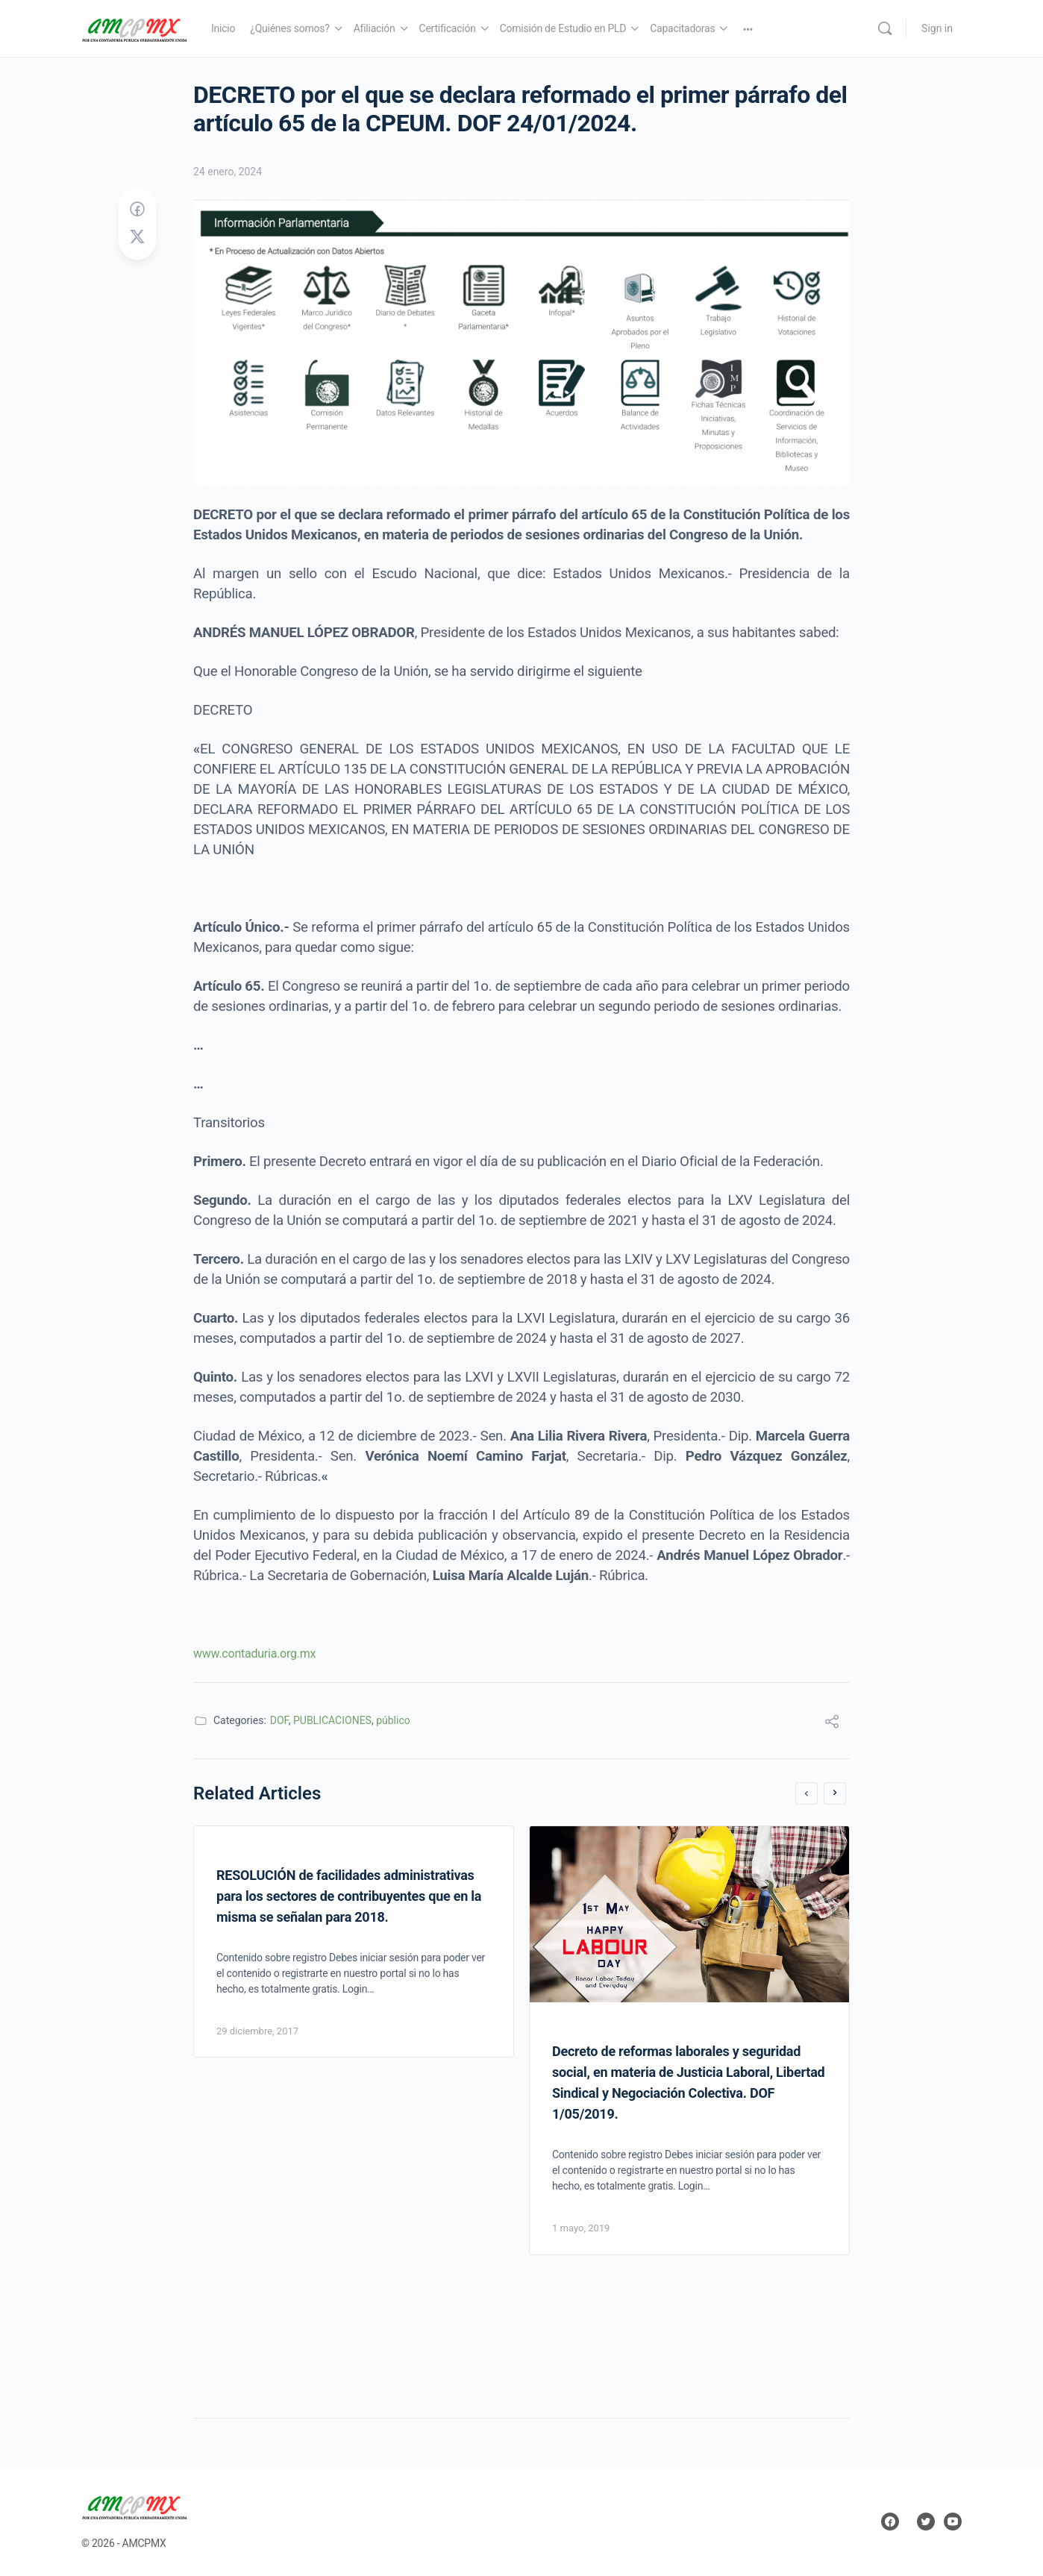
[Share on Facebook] (137, 209)
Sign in (937, 28)
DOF (279, 1720)
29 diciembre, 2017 (257, 2031)
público (393, 1720)
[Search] (885, 28)
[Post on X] (137, 237)
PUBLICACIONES (332, 1720)
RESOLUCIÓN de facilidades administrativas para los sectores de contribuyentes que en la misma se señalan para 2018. (348, 1896)
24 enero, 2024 (227, 172)
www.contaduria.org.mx (256, 1653)
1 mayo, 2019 (581, 2228)
